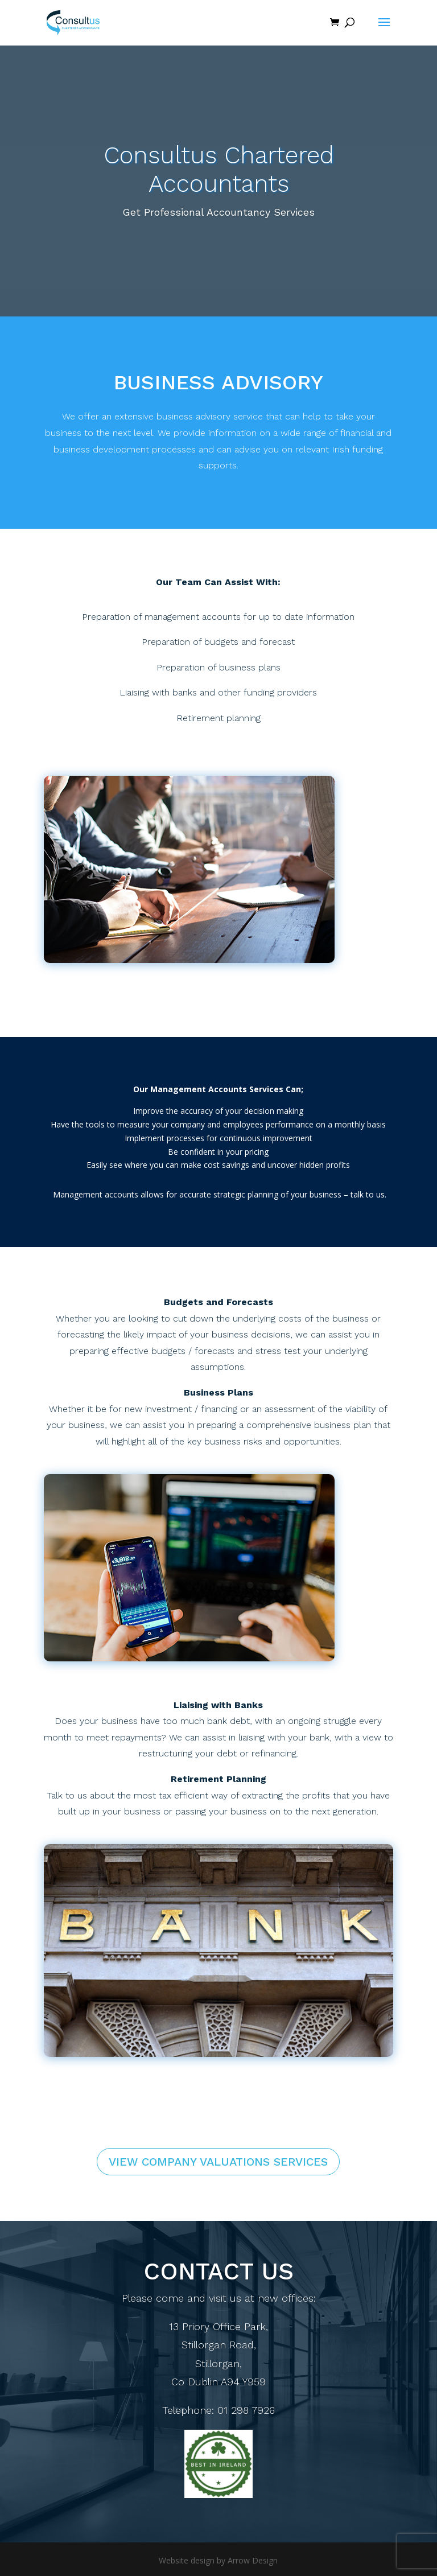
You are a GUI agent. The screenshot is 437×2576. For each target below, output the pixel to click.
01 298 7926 (246, 2414)
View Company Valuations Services (218, 2161)
